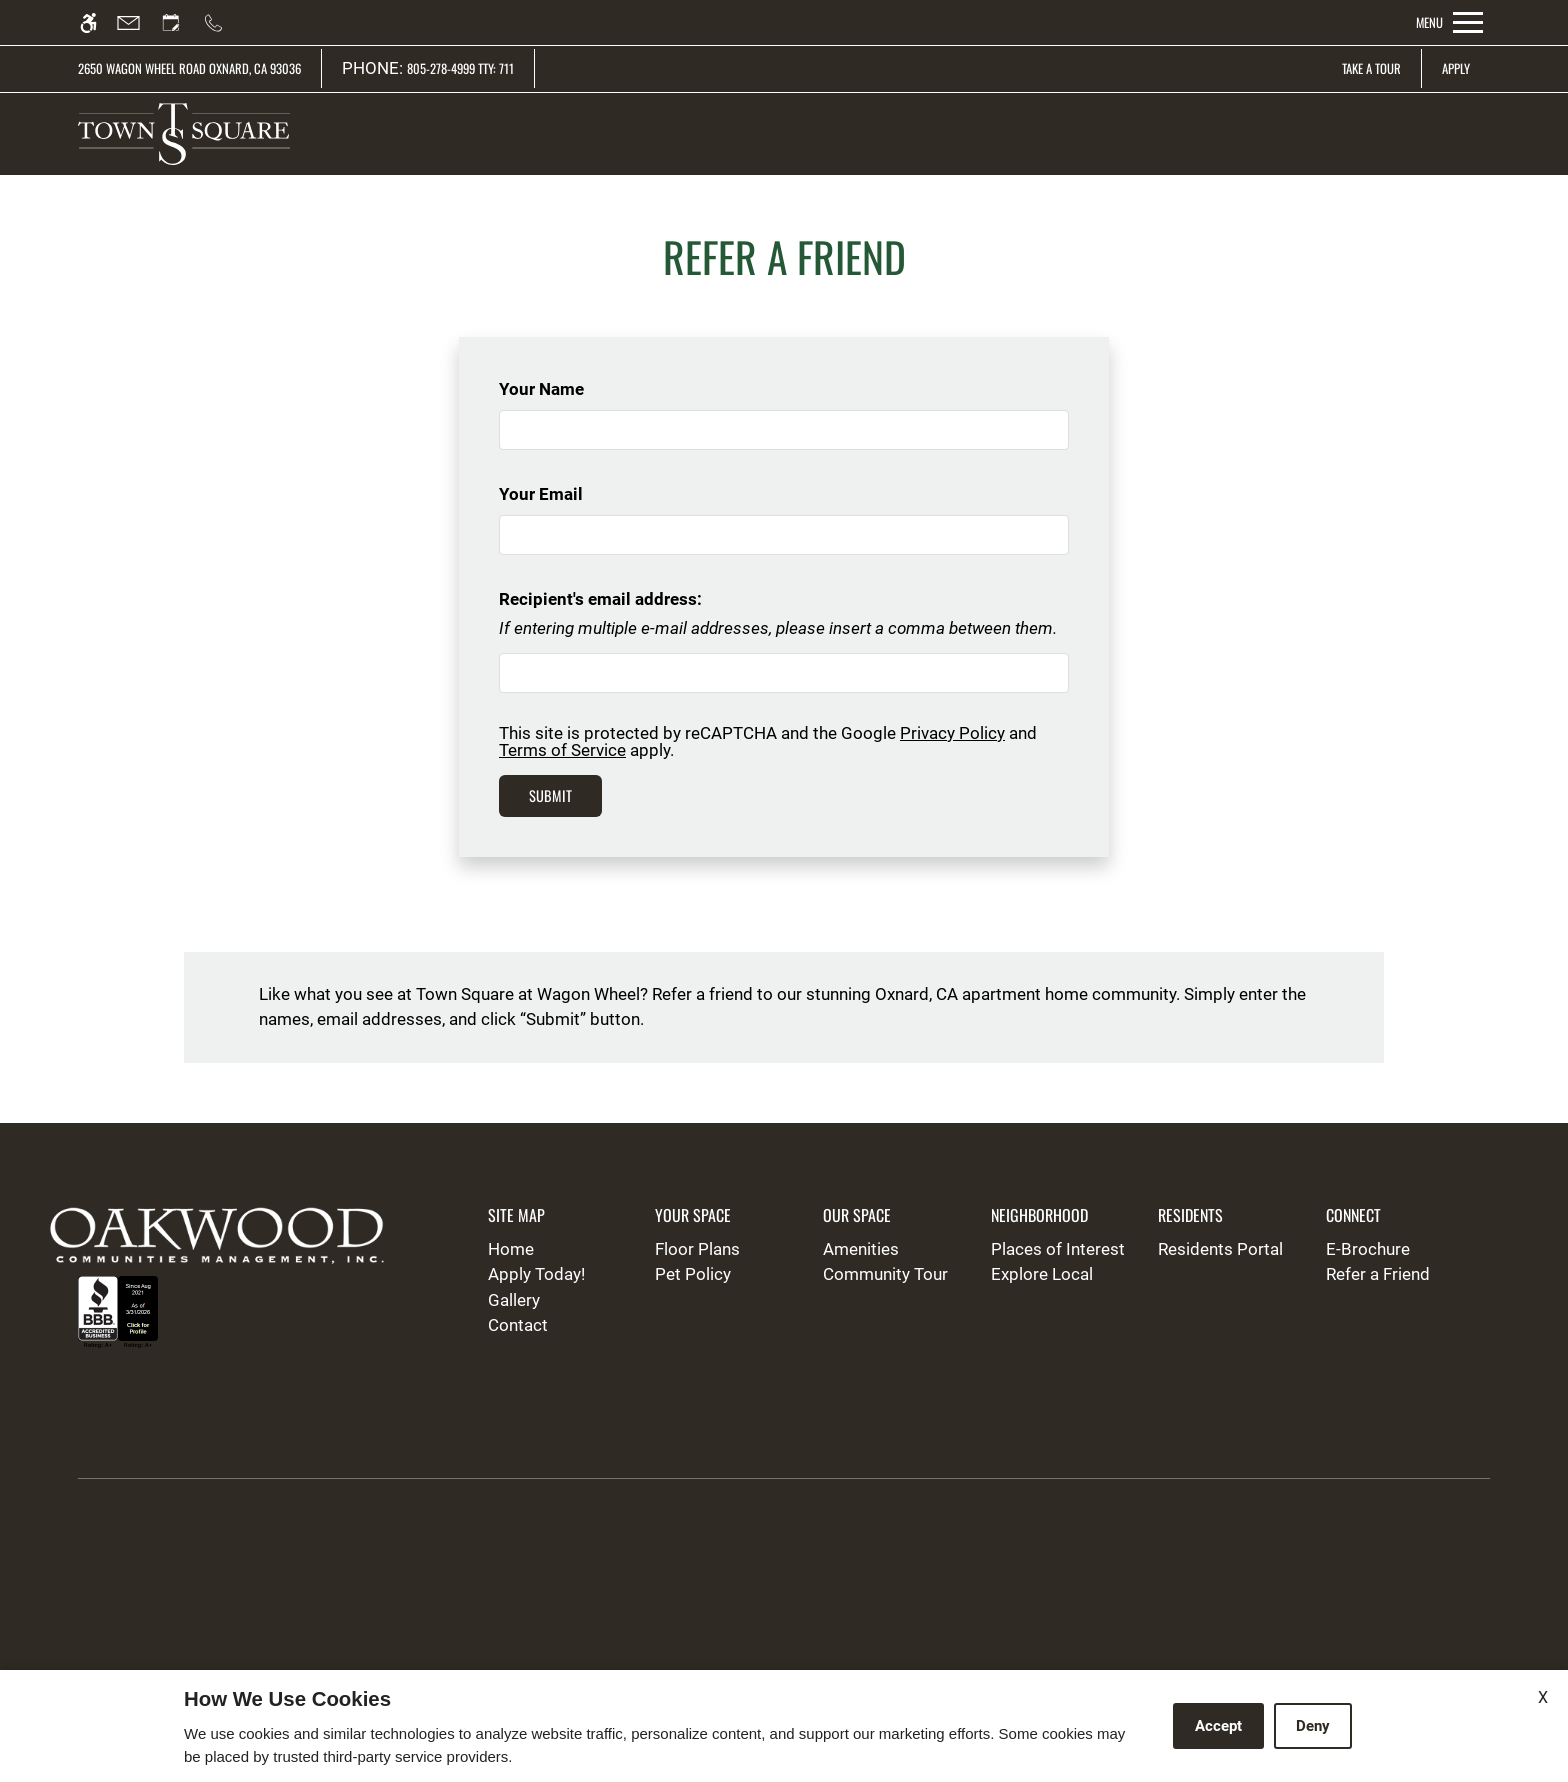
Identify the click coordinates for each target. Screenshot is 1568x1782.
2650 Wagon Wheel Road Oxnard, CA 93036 (189, 68)
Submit (550, 795)
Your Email (573, 494)
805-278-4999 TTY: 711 (460, 68)
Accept (1218, 1726)
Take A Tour (1371, 68)
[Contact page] (137, 22)
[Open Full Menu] (1449, 22)
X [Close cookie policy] (1543, 1697)
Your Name (574, 389)
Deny (1313, 1726)
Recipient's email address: (600, 599)
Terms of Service (562, 750)
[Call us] (222, 22)
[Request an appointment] (180, 22)
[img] (183, 134)
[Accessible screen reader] (97, 22)
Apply (1456, 68)
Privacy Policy (952, 733)
